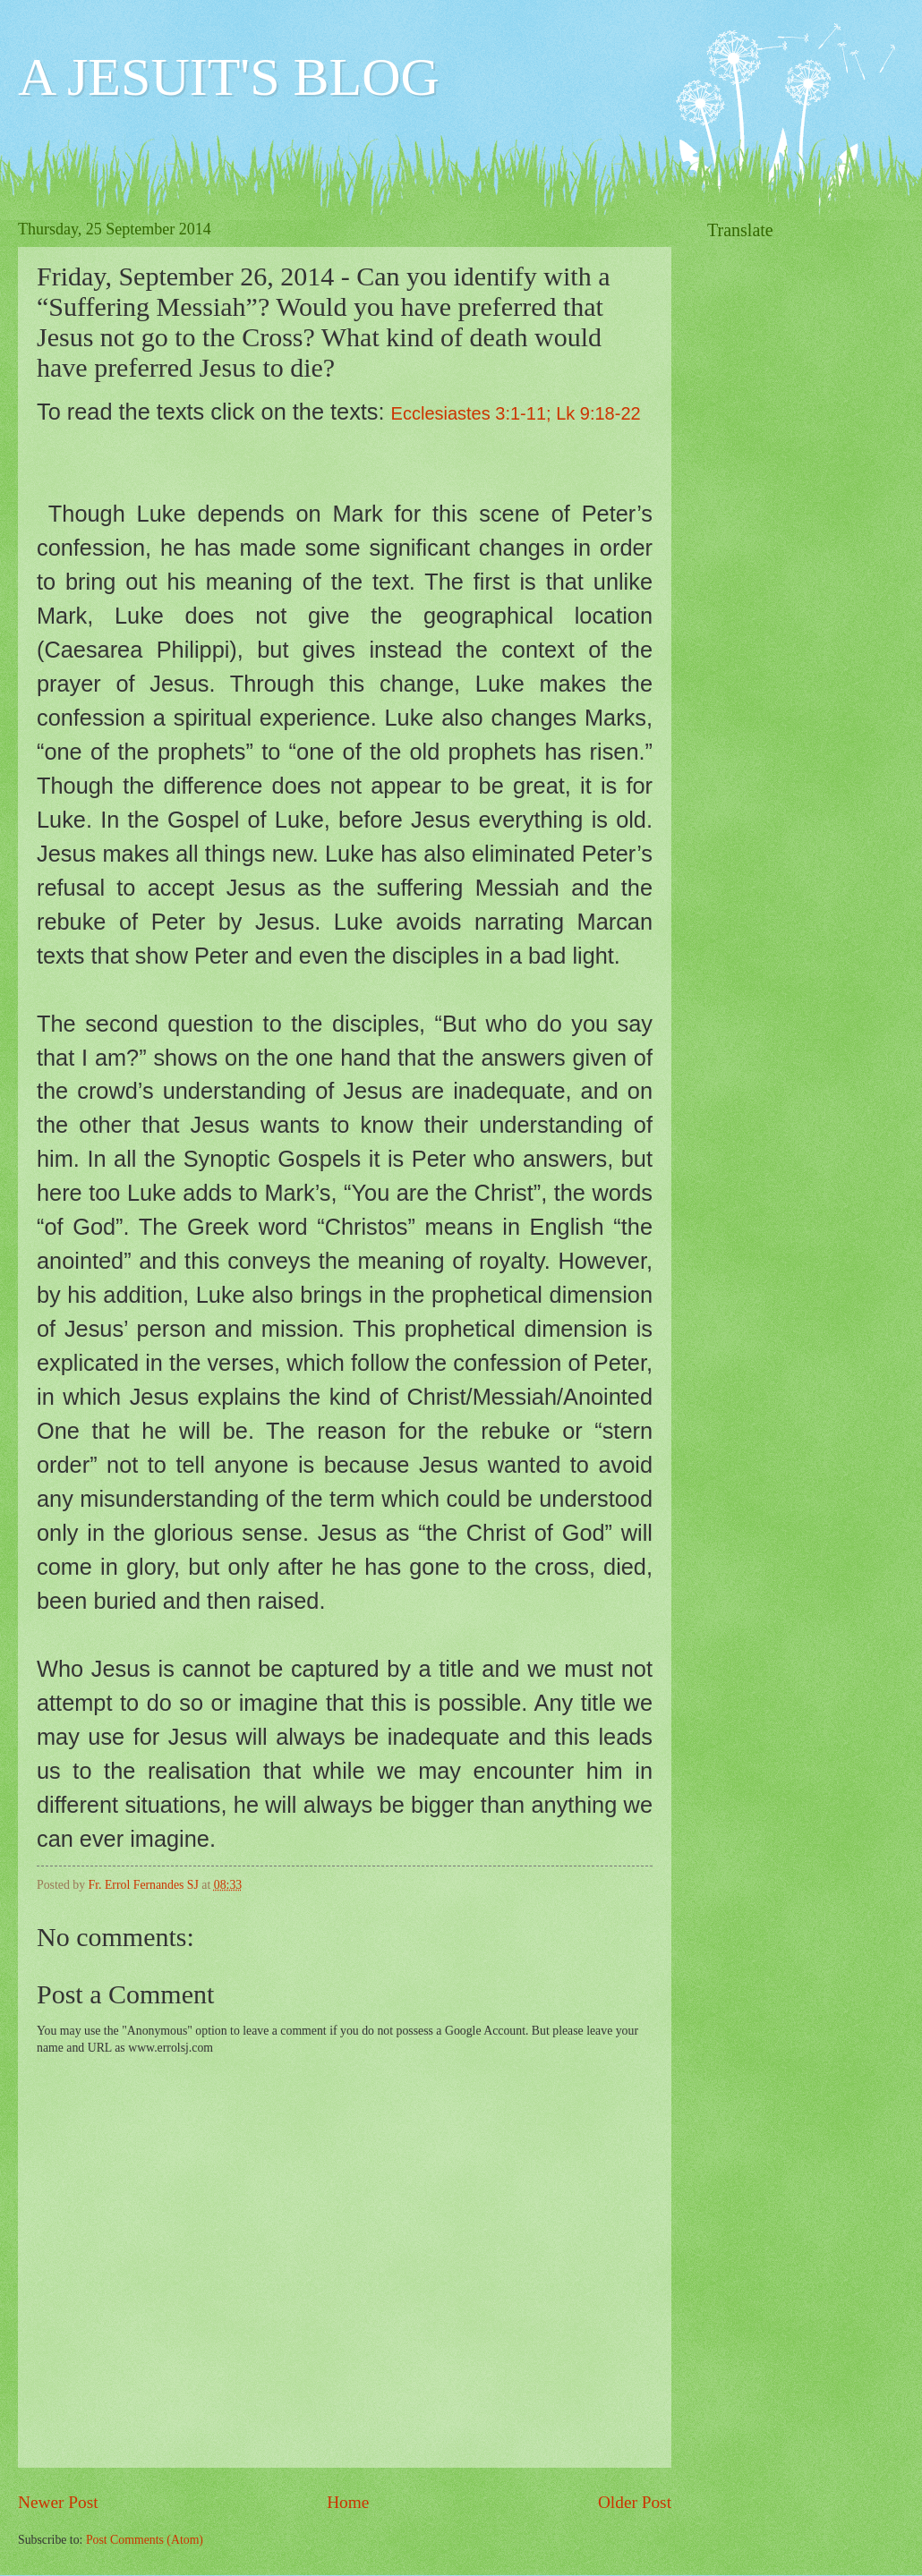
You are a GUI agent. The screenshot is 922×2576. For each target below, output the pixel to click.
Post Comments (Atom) (144, 2539)
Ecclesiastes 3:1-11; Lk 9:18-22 (516, 413)
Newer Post (58, 2502)
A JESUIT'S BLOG (229, 76)
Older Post (634, 2502)
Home (348, 2502)
